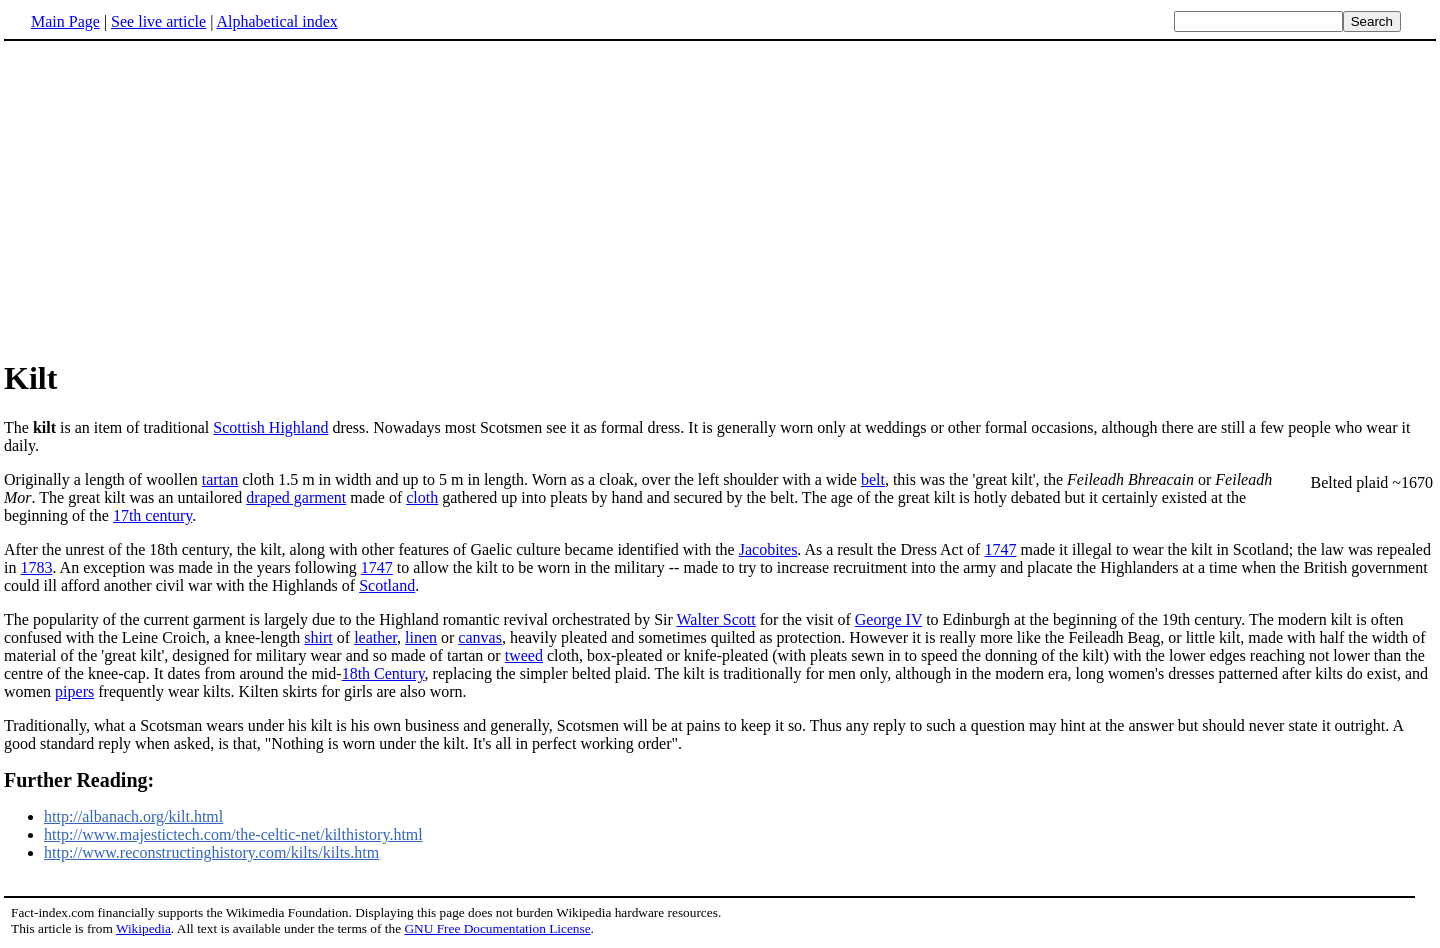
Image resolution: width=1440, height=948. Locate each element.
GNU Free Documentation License (497, 928)
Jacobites (768, 549)
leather (375, 637)
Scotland (387, 585)
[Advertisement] (172, 199)
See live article (158, 21)
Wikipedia (143, 928)
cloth (422, 497)
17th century (152, 515)
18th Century (383, 673)
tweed (524, 655)
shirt (318, 637)
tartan (220, 479)
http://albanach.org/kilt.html (133, 816)
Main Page (65, 21)
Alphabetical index (276, 21)
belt (873, 479)
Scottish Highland (270, 427)
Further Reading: (79, 780)
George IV (888, 619)
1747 (1000, 549)
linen (421, 637)
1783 (36, 567)
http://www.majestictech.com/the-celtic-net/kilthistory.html (233, 834)
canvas (480, 637)
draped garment (296, 497)
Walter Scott (716, 619)
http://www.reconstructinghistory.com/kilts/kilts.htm (211, 852)
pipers (74, 691)
